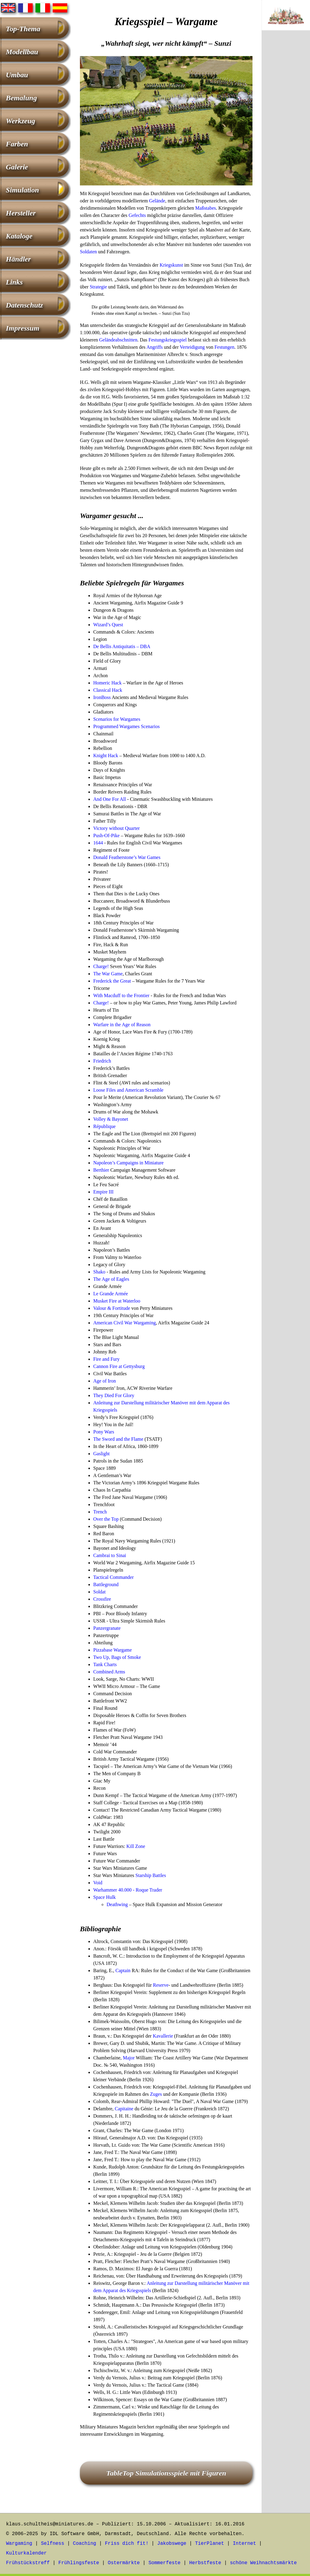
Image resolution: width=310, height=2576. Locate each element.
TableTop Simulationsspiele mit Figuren (166, 2473)
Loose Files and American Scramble (128, 1090)
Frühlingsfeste (78, 2563)
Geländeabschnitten (118, 339)
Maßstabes (205, 208)
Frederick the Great (112, 980)
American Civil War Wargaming (124, 1322)
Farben (17, 144)
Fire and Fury (106, 1359)
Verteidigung (192, 347)
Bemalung (21, 98)
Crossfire (102, 1599)
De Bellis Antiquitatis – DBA (121, 646)
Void (97, 1882)
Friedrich (102, 1060)
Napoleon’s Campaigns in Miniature (128, 1162)
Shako (99, 1271)
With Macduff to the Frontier (121, 995)
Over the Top (106, 1519)
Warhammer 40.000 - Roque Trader (127, 1889)
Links (14, 282)
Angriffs (155, 347)
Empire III (103, 1191)
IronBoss (102, 697)
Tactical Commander (113, 1577)
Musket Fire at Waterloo (116, 1300)
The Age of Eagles (111, 1279)
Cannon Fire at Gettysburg (119, 1366)
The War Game (108, 973)
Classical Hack (107, 690)
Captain (122, 1970)
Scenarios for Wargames (116, 719)
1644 (98, 842)
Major (129, 2057)
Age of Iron (104, 1380)
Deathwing (117, 1904)
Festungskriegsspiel (168, 339)
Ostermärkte (124, 2563)
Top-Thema (23, 29)
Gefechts (137, 215)
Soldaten (88, 251)
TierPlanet (209, 2543)
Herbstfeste (205, 2563)
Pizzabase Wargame (112, 1649)
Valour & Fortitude (111, 1308)
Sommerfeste (165, 2563)
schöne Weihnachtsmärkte (263, 2563)
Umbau (17, 75)
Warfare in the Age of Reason (121, 1024)
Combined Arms (109, 1671)
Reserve (161, 1985)
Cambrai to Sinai (109, 1555)
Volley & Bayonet (110, 1119)
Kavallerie (163, 2036)
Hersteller (21, 213)
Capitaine (124, 2108)
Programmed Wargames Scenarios (126, 726)
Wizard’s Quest (108, 624)
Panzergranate (106, 1628)
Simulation (22, 190)
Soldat (99, 1591)
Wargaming (19, 2543)
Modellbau (22, 52)
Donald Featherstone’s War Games (126, 857)
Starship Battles (150, 1875)
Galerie (17, 167)
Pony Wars (103, 1431)
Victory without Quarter (116, 828)
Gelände (157, 200)
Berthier (101, 1170)
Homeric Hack (107, 682)
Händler (18, 259)
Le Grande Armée (110, 1293)
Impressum (22, 328)
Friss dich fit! (126, 2543)
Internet (244, 2543)
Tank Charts (105, 1664)
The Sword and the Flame (118, 1439)
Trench (100, 1511)
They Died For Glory (113, 1395)
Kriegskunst (171, 265)
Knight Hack (105, 755)
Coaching (84, 2543)
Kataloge (19, 236)
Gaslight (101, 1453)
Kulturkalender (26, 2553)
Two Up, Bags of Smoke (117, 1657)
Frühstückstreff (28, 2563)
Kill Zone (136, 1846)
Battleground (106, 1584)
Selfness (52, 2543)
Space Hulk (104, 1897)
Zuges (156, 2094)
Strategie (98, 286)
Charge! (101, 966)
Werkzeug (20, 121)
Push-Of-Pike (106, 835)
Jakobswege (171, 2543)
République (104, 1126)
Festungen (224, 347)
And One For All (109, 799)
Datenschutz (24, 305)
